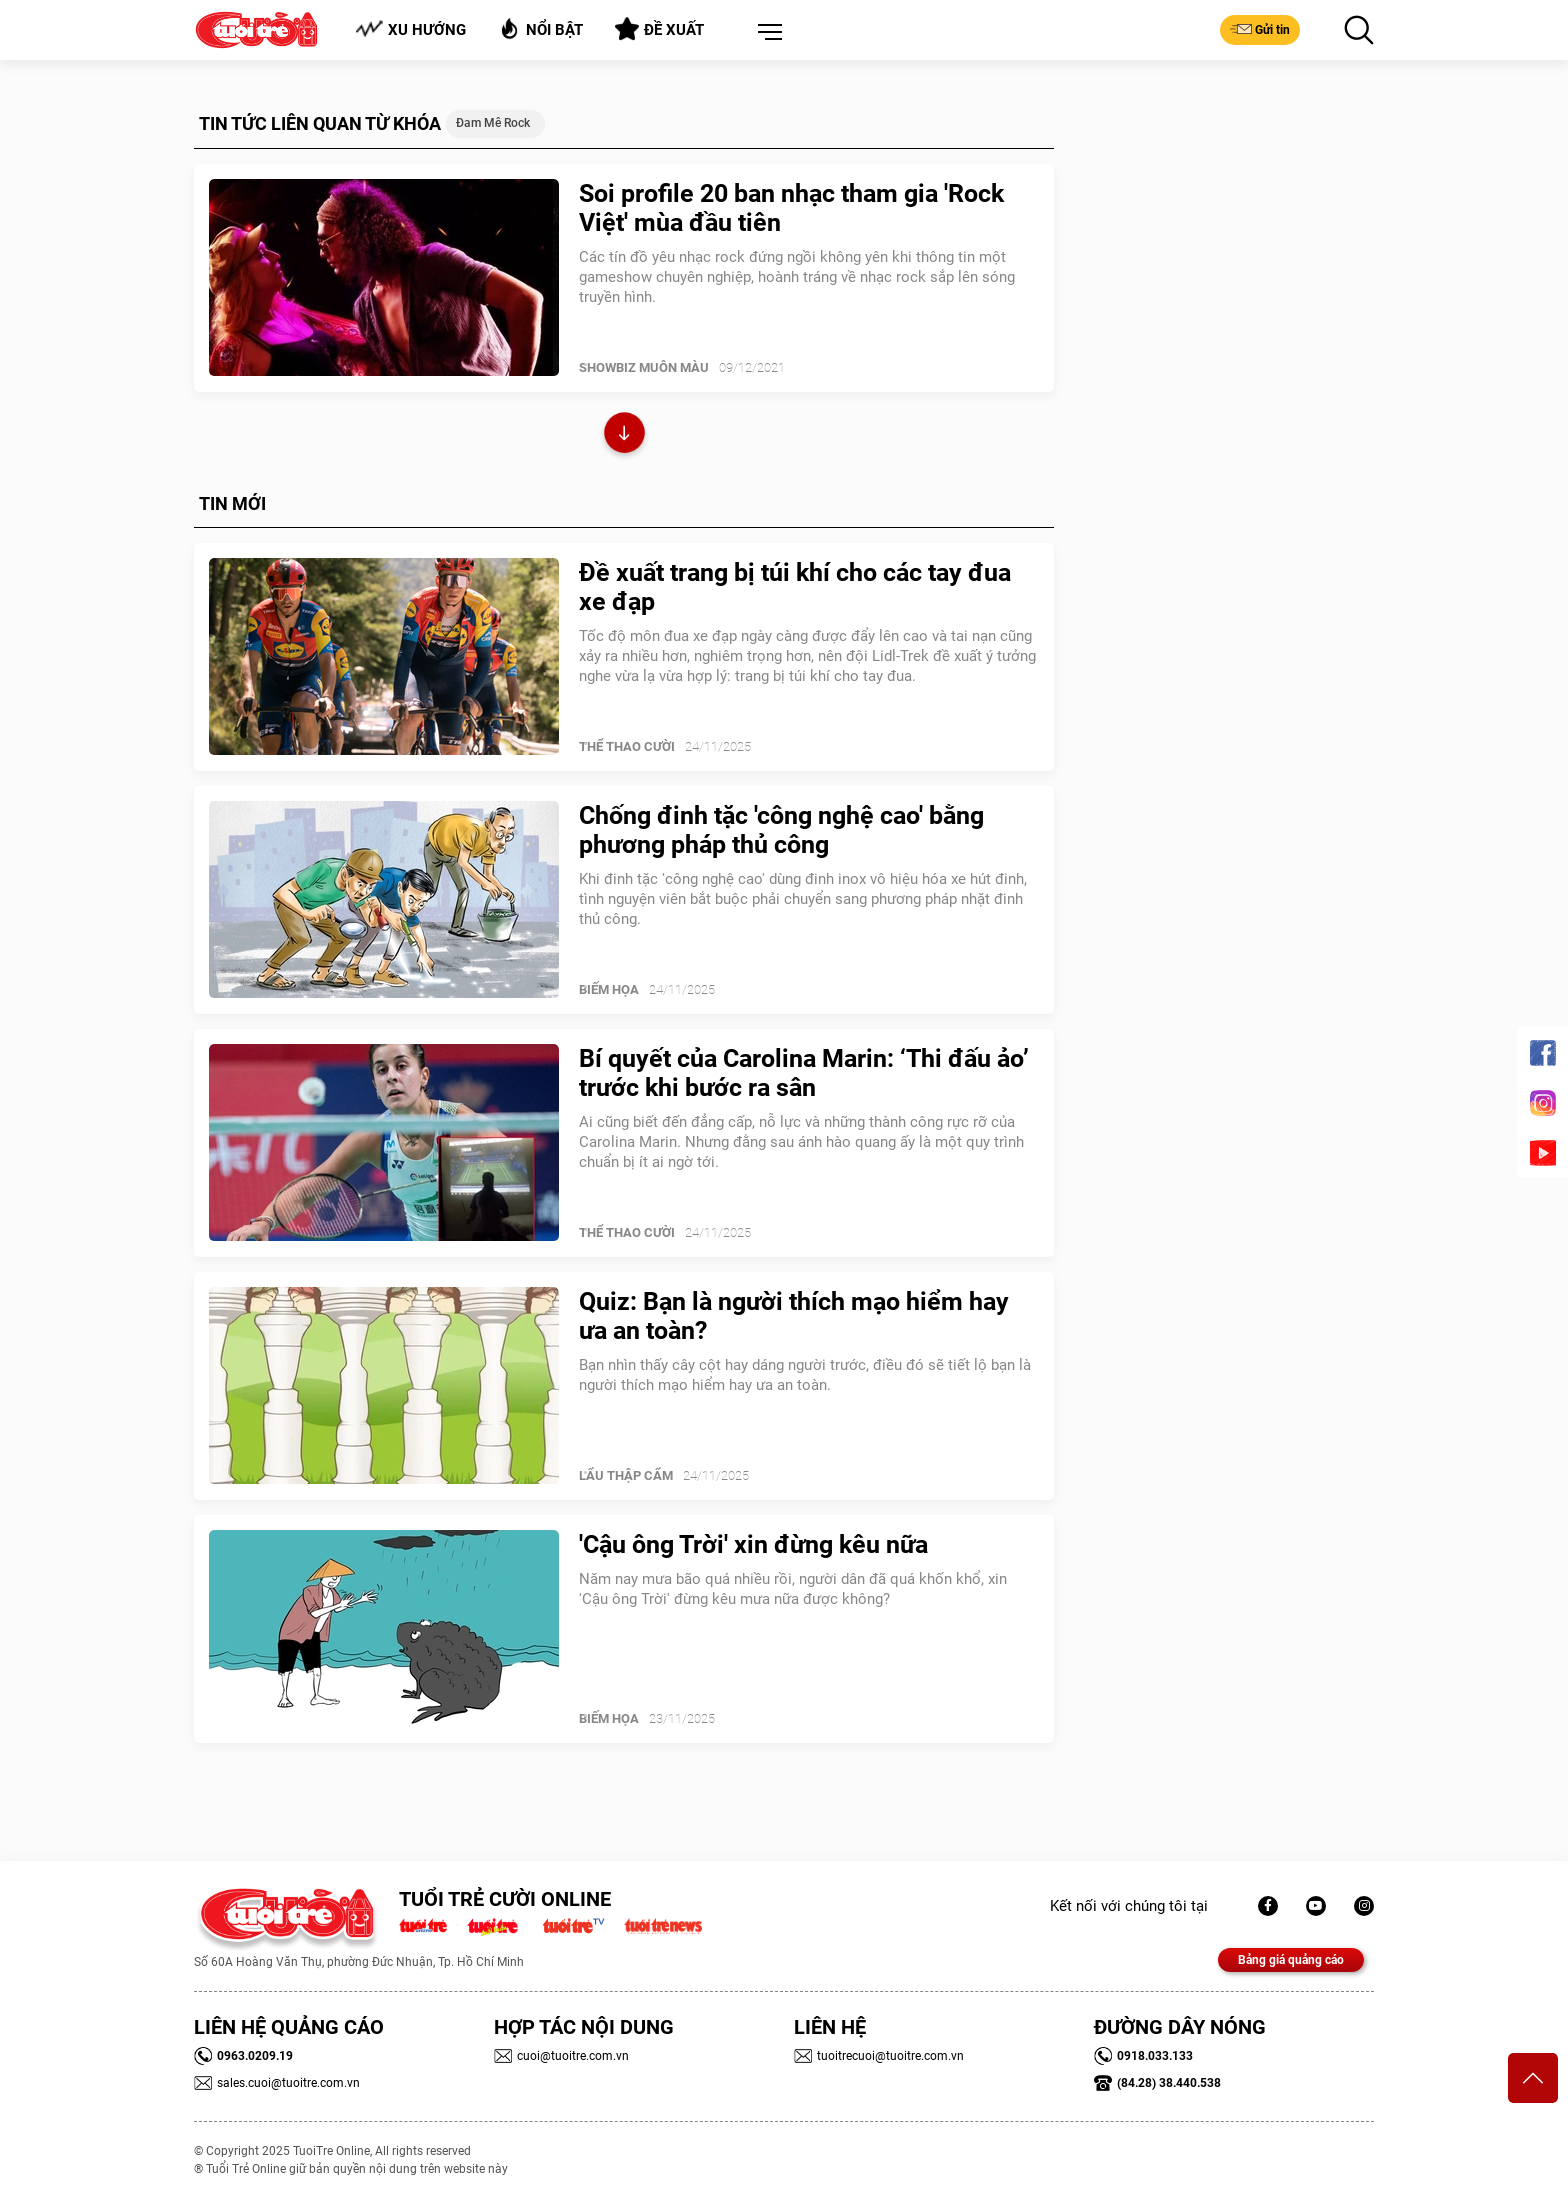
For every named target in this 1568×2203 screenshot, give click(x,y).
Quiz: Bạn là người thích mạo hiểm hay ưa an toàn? (794, 1316)
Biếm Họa (609, 989)
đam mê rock (493, 123)
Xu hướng (410, 29)
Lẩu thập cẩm (626, 1475)
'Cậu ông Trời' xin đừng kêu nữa (753, 1544)
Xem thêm (624, 435)
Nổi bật (540, 28)
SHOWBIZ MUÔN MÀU (644, 367)
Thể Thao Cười (627, 746)
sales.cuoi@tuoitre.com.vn (277, 2083)
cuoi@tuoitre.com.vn (561, 2056)
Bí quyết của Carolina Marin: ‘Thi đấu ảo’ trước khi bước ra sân (804, 1073)
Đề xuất (659, 29)
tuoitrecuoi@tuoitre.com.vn (879, 2056)
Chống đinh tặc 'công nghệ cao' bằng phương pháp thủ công (781, 830)
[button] (766, 33)
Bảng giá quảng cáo (1291, 1960)
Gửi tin (1260, 29)
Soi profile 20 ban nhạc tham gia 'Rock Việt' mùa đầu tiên (791, 208)
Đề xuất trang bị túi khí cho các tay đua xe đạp (795, 587)
